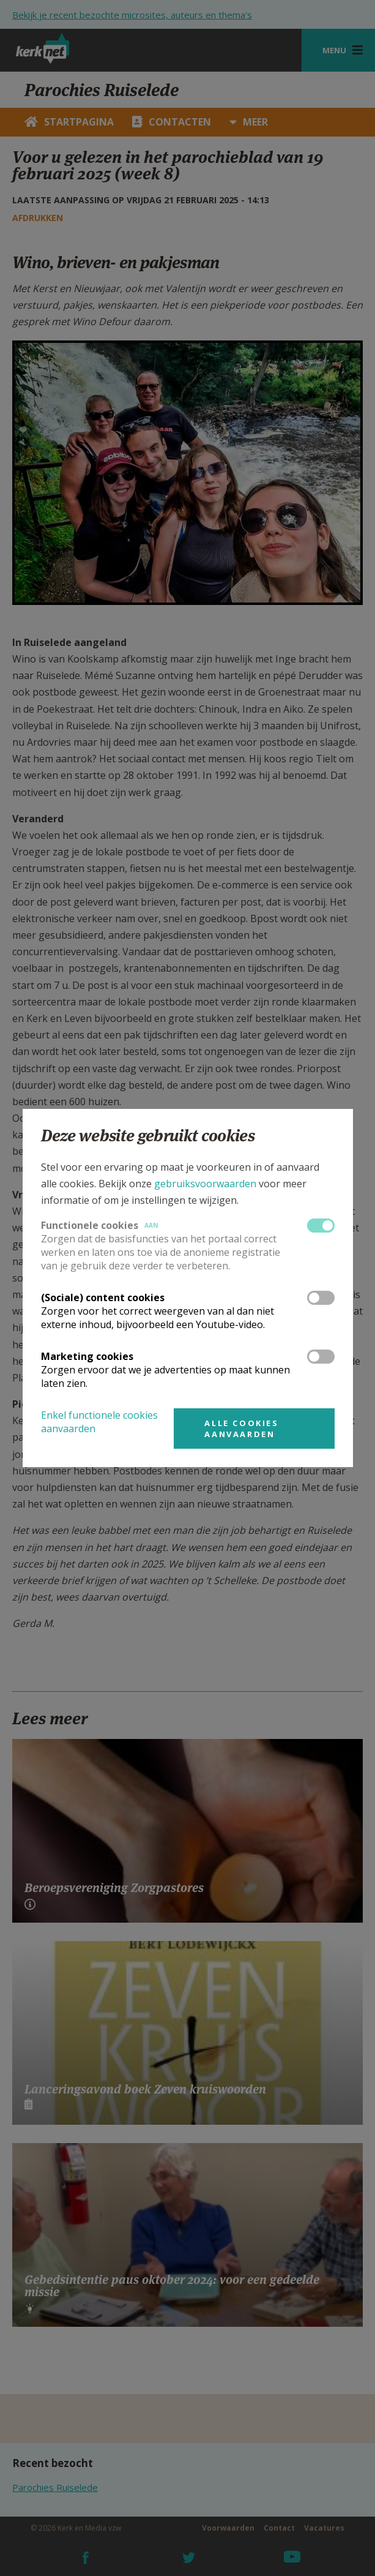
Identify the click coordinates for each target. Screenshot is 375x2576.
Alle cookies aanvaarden (241, 1429)
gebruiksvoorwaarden (205, 1183)
